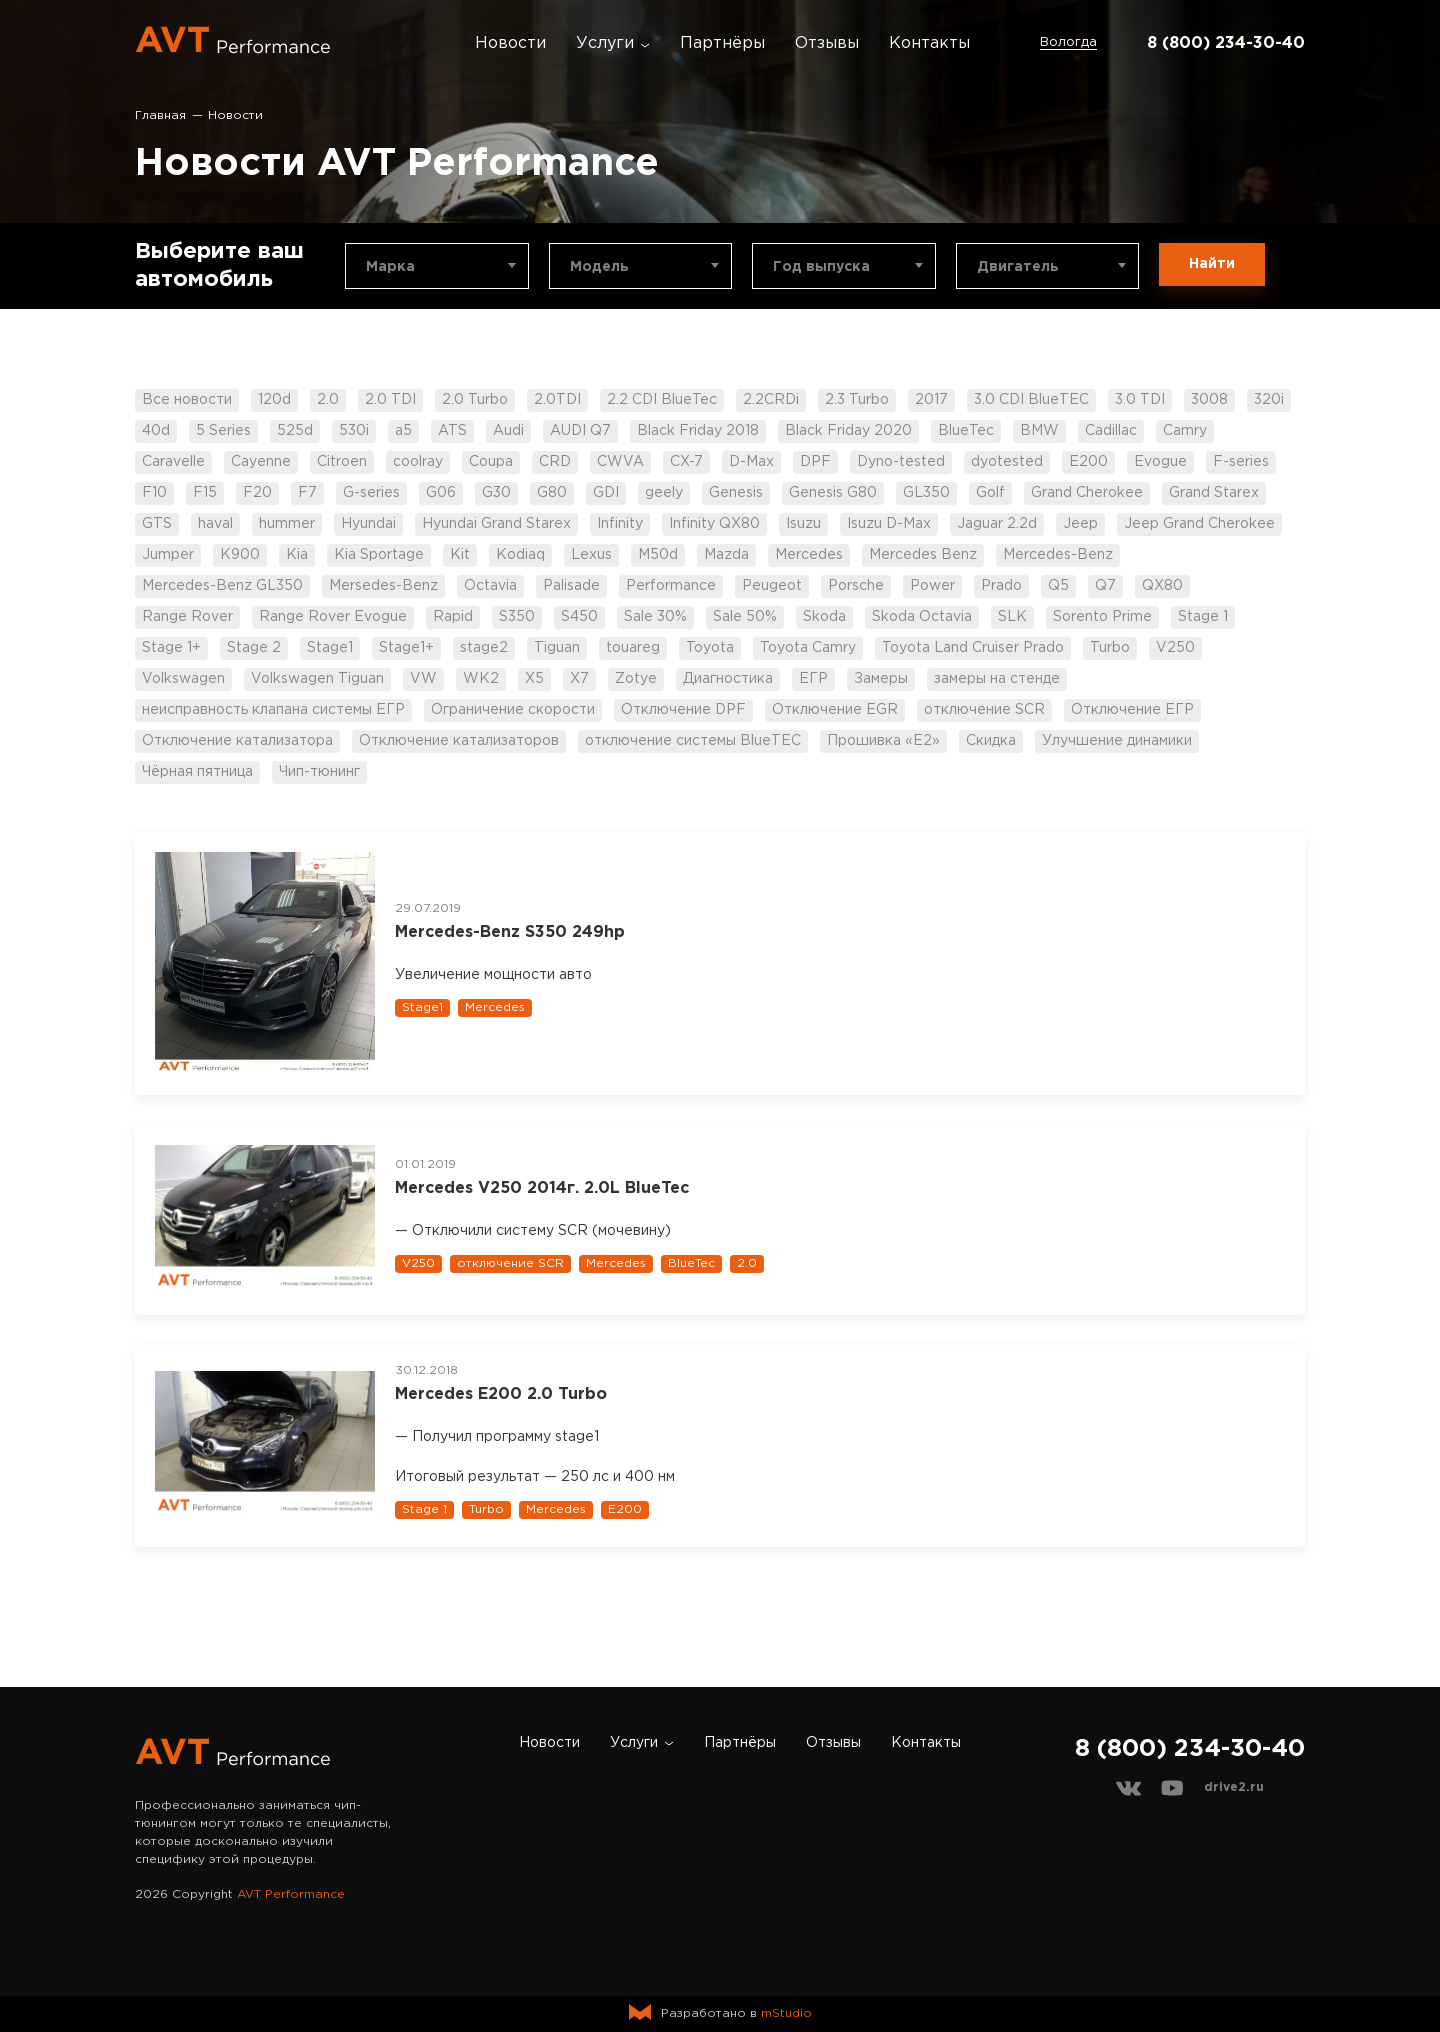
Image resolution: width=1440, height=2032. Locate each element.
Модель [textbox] (599, 267)
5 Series (223, 431)
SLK (1012, 617)
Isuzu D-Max (889, 524)
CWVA (620, 462)
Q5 (1058, 586)
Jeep (1080, 524)
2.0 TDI (390, 400)
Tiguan (557, 648)
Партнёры (722, 43)
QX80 (1162, 586)
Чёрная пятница (197, 772)
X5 (534, 679)
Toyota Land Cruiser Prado (973, 648)
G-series (371, 493)
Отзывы (827, 43)
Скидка (991, 741)
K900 (240, 555)
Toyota (710, 648)
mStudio (786, 2013)
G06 (441, 493)
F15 (205, 493)
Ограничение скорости (513, 710)
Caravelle (173, 462)
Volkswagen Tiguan (317, 679)
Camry (1185, 431)
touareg (633, 648)
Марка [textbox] (390, 267)
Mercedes (809, 555)
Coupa (491, 462)
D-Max (751, 462)
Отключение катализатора (237, 741)
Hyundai (368, 524)
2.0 (328, 400)
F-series (1241, 462)
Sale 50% (745, 617)
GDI (606, 493)
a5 (403, 431)
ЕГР (813, 679)
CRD (555, 462)
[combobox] (437, 266)
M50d (658, 555)
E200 (1088, 462)
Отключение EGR (835, 710)
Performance (671, 586)
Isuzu (803, 524)
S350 (517, 617)
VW (423, 679)
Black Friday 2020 (848, 431)
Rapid (453, 617)
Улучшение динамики (1117, 741)
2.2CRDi (771, 400)
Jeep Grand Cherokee (1199, 524)
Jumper (168, 555)
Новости (510, 43)
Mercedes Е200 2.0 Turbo (501, 1394)
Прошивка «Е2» (883, 741)
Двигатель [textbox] (1018, 267)
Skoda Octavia (922, 617)
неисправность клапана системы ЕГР (273, 710)
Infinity (620, 524)
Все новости (187, 400)
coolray (418, 462)
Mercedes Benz (923, 555)
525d (295, 431)
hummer (287, 524)
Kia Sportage (379, 555)
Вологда (1068, 42)
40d (156, 431)
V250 (1175, 648)
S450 (579, 617)
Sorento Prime (1102, 617)
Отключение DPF (683, 710)
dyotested (1007, 462)
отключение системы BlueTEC (693, 741)
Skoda (824, 617)
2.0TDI (557, 400)
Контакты (929, 43)
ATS (452, 431)
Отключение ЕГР (1132, 710)
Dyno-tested (901, 462)
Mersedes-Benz (383, 586)
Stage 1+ (171, 648)
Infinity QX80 (714, 524)
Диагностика (728, 679)
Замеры (881, 679)
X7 (579, 679)
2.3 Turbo (857, 400)
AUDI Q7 (580, 431)
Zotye (636, 679)
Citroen (342, 462)
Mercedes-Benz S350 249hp (510, 932)
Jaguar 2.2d (997, 524)
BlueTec (966, 431)
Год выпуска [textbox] (821, 267)
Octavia (490, 586)
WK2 (481, 679)
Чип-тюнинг (319, 772)
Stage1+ (406, 648)
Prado (1001, 586)
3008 (1209, 400)
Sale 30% (655, 617)
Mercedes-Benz (1058, 555)
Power (932, 586)
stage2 (484, 648)
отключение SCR (984, 710)
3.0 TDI (1140, 400)
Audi (508, 431)
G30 (496, 493)
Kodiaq (520, 555)
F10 (154, 493)
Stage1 (330, 648)
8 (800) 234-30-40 (1226, 43)
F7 (307, 493)
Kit (460, 555)
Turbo (1110, 648)
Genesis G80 (833, 493)
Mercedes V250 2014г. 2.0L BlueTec (542, 1188)
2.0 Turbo (475, 400)
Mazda (726, 555)
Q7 (1105, 586)
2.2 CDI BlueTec (662, 400)
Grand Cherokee (1087, 493)
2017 (931, 400)
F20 (257, 493)
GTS (157, 524)
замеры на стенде (997, 679)
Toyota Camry (808, 648)
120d (274, 400)
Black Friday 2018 (698, 431)
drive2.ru (1234, 1787)
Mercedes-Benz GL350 (222, 586)
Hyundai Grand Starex (496, 524)
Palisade (571, 586)
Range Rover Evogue (333, 617)
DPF (815, 462)
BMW (1039, 431)
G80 (552, 493)
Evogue (1160, 462)
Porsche (856, 586)
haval (215, 524)
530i (354, 431)
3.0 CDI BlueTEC (1031, 400)
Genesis (736, 493)
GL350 (926, 493)
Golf (990, 493)
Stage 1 (1203, 617)
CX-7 (686, 462)
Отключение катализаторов (459, 741)
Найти (1212, 264)
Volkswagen (183, 679)
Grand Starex (1214, 493)
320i (1269, 400)
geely (664, 493)
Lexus (591, 555)
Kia (297, 555)
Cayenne (261, 462)
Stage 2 (254, 648)
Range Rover (187, 617)
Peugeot (772, 586)
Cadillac (1111, 431)
